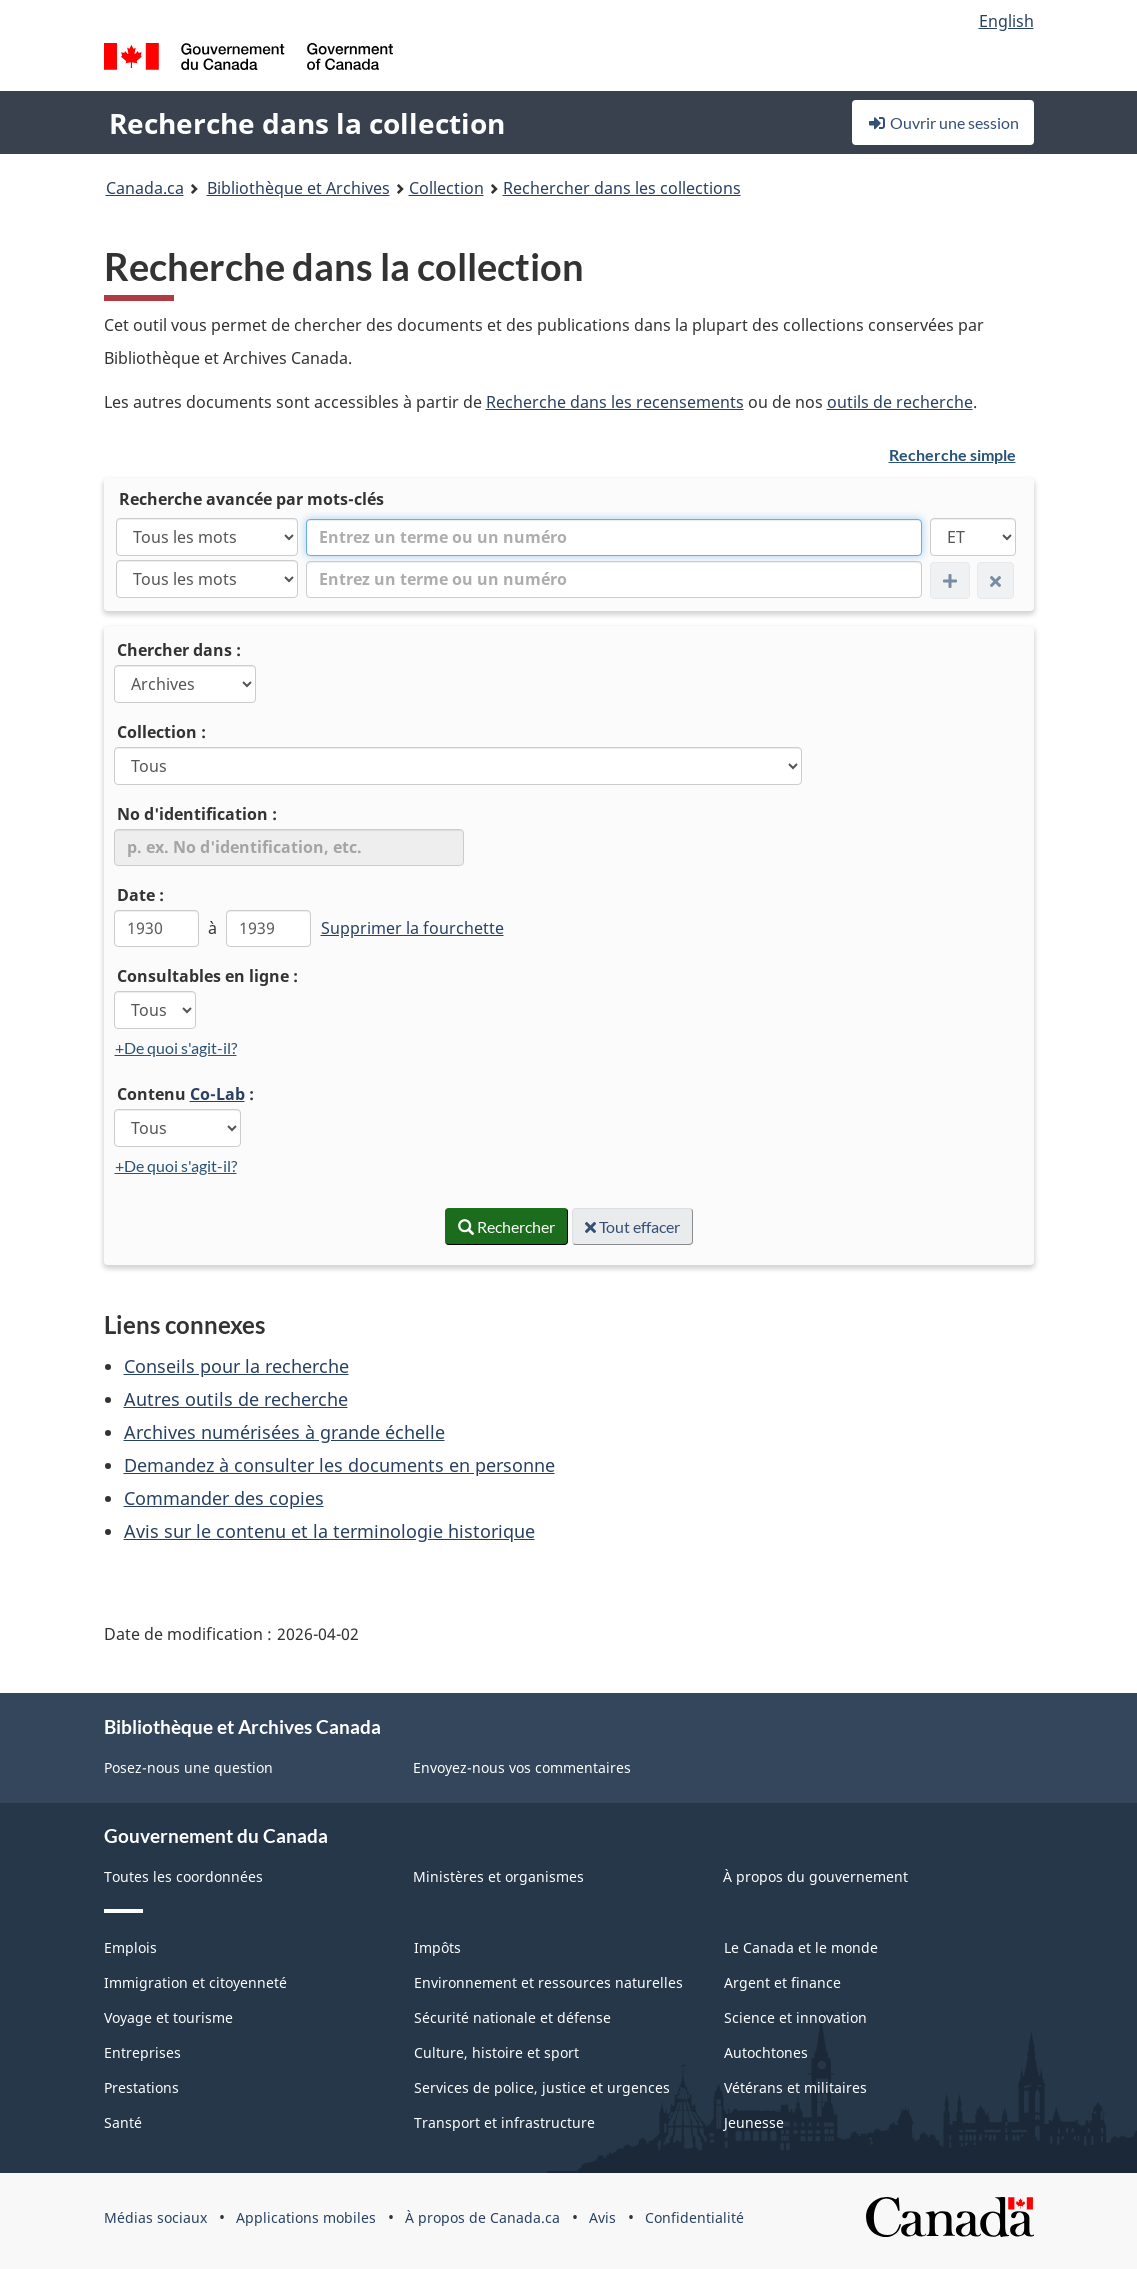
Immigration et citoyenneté (195, 1982)
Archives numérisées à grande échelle (284, 1432)
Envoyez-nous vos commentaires (522, 1767)
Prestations (141, 2087)
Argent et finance (782, 1982)
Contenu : (185, 1094)
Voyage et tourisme (168, 2017)
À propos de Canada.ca (482, 2217)
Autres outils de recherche (236, 1399)
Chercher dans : (179, 650)
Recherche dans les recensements (615, 402)
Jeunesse (754, 2122)
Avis (602, 2217)
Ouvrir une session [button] (943, 122)
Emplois (130, 1947)
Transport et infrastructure (504, 2122)
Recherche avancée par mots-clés (251, 499)
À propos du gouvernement (815, 1876)
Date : (140, 895)
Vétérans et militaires (795, 2087)
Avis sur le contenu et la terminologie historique (329, 1531)
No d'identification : (197, 814)
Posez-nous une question (188, 1767)
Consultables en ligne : (207, 976)
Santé (123, 2122)
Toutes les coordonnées (183, 1876)
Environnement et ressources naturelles (548, 1982)
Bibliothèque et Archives (298, 188)
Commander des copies (224, 1498)
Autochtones (766, 2052)
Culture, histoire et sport (496, 2052)
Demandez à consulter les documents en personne (339, 1465)
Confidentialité (694, 2217)
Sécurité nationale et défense (512, 2017)
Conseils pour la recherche (236, 1366)
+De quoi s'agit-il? (176, 1047)
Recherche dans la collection (307, 123)
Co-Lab (217, 1094)
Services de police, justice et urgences (542, 2087)
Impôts (437, 1947)
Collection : (161, 732)
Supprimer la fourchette (412, 928)
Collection (446, 188)
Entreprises (142, 2052)
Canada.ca (145, 188)
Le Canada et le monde (801, 1947)
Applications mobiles (306, 2217)
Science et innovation (795, 2017)
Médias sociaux (155, 2217)
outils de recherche (900, 402)
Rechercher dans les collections (622, 188)
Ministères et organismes (498, 1876)
